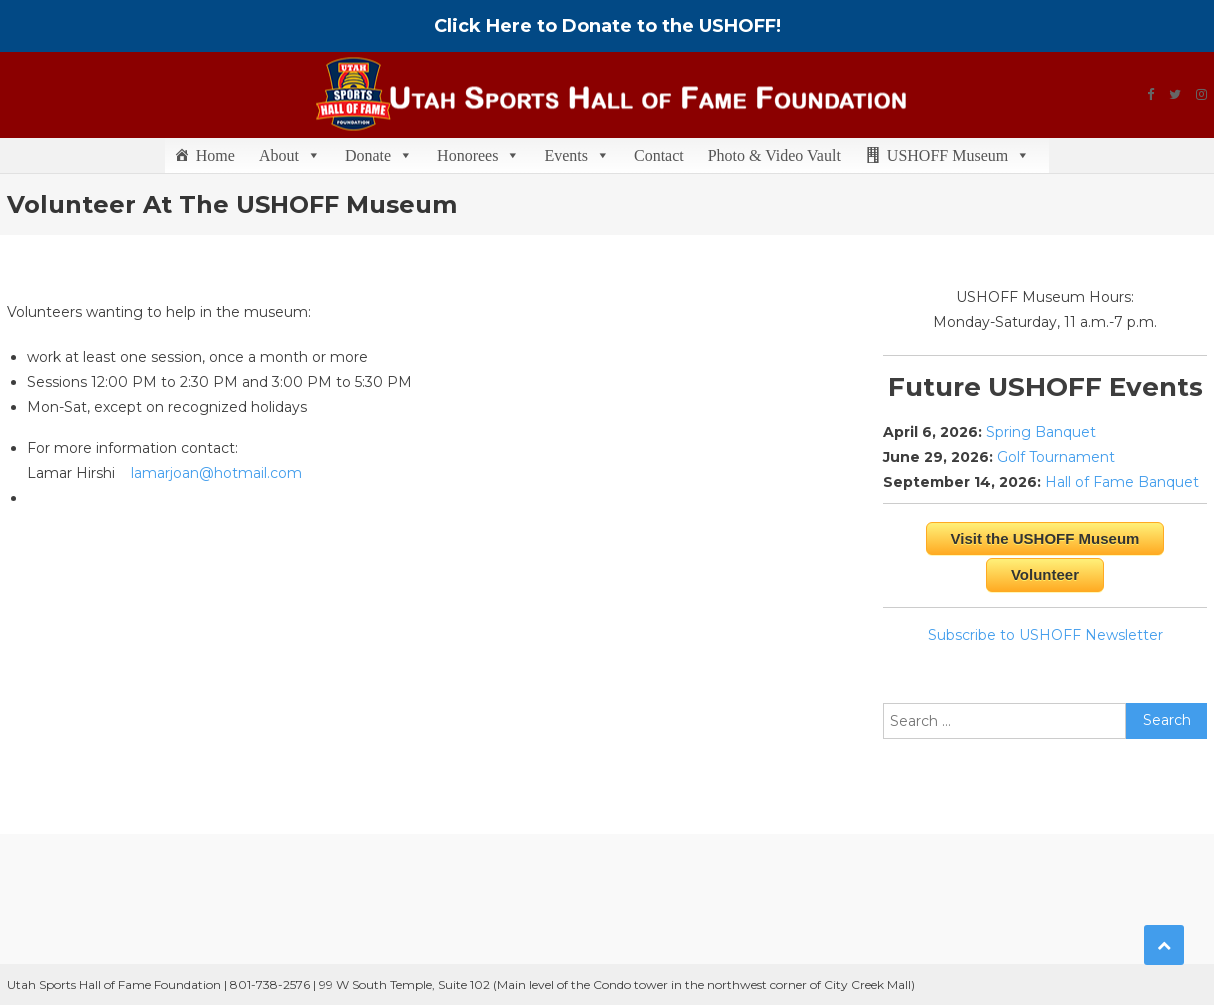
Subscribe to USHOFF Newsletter (1045, 635)
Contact (659, 155)
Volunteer (1045, 574)
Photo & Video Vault (774, 155)
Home (215, 155)
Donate (379, 155)
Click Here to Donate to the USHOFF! (607, 26)
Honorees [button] (478, 155)
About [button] (290, 155)
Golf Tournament (1056, 457)
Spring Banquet (1041, 432)
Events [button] (577, 155)
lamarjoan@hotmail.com (216, 473)
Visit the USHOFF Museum (1045, 538)
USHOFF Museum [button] (958, 155)
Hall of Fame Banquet (1122, 482)
